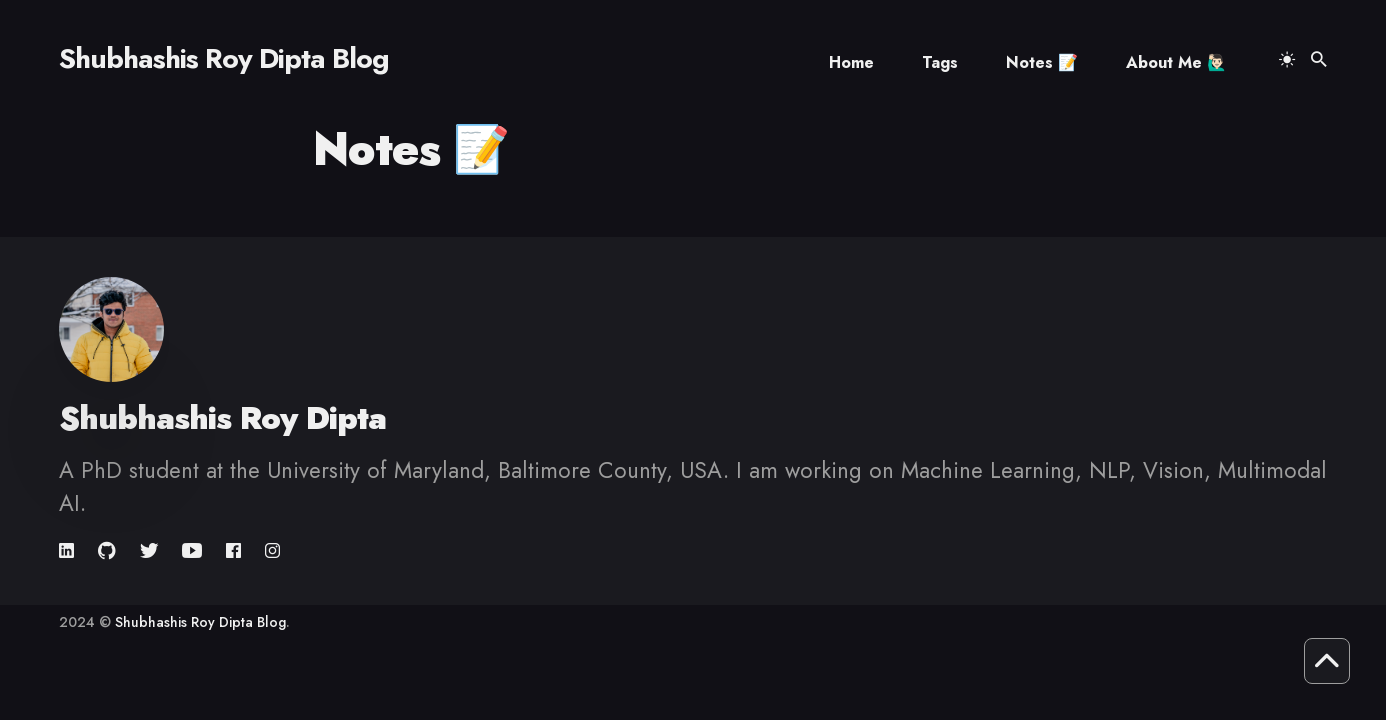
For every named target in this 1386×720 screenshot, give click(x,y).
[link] (68, 551)
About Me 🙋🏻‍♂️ (1176, 62)
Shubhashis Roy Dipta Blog (224, 58)
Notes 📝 (1042, 62)
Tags (940, 62)
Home (851, 62)
